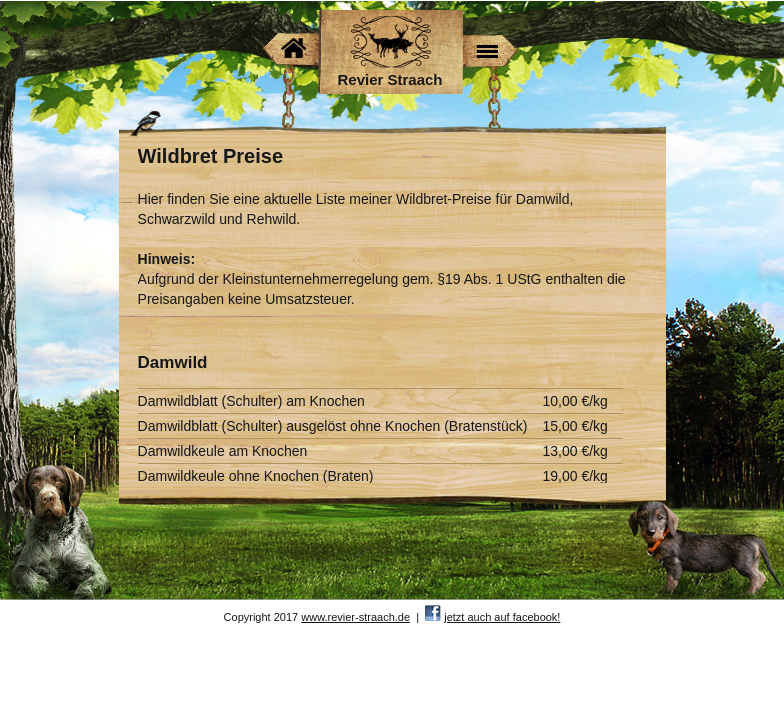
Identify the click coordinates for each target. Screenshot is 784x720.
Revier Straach (389, 79)
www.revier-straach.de (355, 617)
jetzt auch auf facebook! (502, 617)
